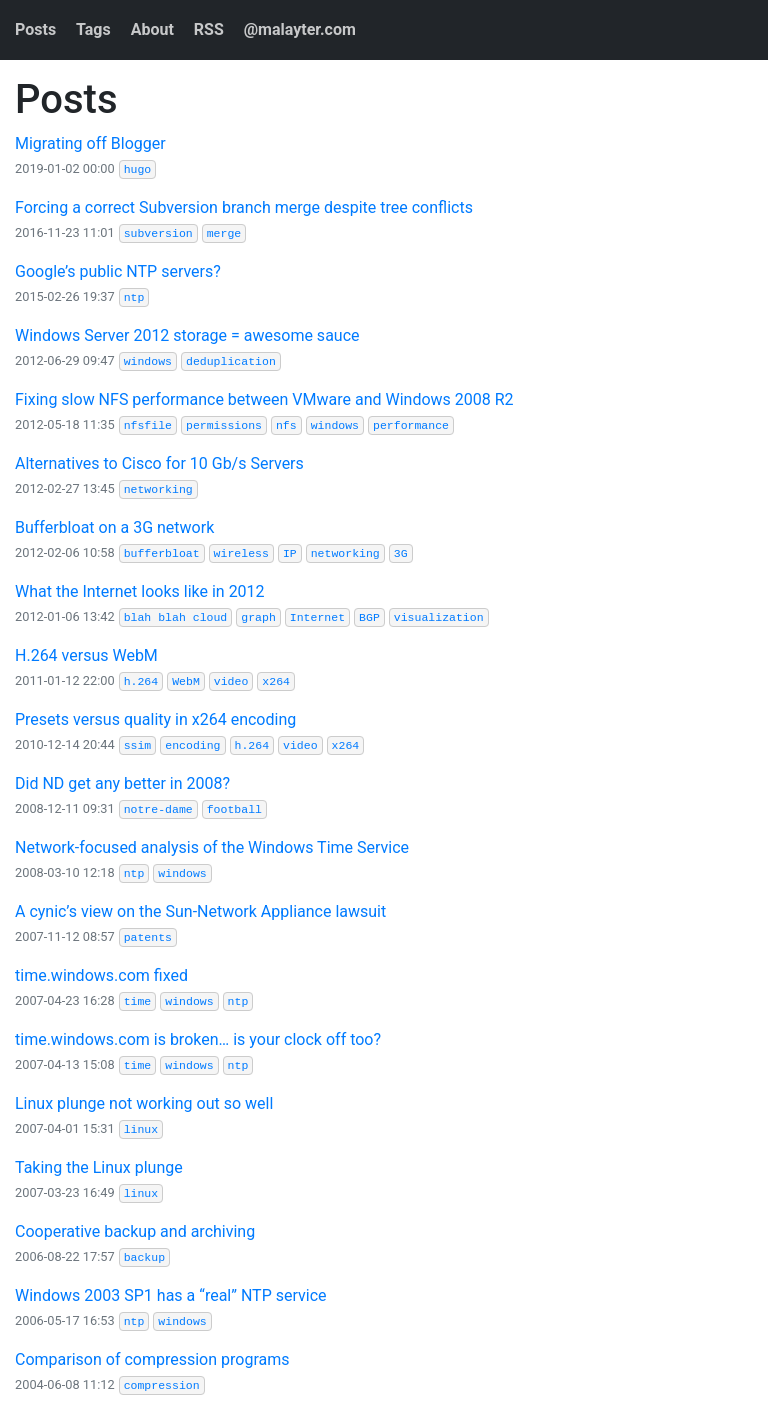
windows (148, 361)
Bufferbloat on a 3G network (114, 527)
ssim (138, 745)
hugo (138, 169)
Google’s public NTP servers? (118, 271)
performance (411, 425)
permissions (224, 425)
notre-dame (158, 809)
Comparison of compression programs (152, 1359)
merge (224, 233)
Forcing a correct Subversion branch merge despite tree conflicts (244, 207)
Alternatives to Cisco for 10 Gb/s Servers (159, 463)
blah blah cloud (176, 617)
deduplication (231, 361)
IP (290, 553)
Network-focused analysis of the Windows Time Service (212, 847)
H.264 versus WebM (86, 655)
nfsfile (148, 425)
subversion (158, 233)
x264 (276, 681)
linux (141, 1129)
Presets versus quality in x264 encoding (155, 719)
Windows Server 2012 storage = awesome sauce (187, 335)
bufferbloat (162, 553)
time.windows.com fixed (101, 975)
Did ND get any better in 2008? (122, 783)
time (138, 1001)
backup (144, 1257)
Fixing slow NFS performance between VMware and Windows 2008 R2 (264, 399)
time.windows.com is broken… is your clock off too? (198, 1039)
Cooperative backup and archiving (135, 1231)
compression (162, 1385)
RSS (209, 29)
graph (258, 617)
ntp (134, 297)
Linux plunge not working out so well (144, 1103)
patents (148, 937)
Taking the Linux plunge (99, 1167)
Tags (93, 29)
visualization (439, 617)
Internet (317, 617)
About (152, 29)
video (231, 681)
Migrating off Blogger (90, 143)
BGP (369, 617)
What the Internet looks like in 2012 (140, 591)
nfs (286, 425)
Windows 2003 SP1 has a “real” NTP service (171, 1295)
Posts (35, 29)
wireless (241, 553)
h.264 (141, 681)
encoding (192, 745)
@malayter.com (300, 29)
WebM (186, 681)
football (234, 809)
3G (401, 553)
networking (158, 489)
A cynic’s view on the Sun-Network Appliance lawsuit (200, 911)
